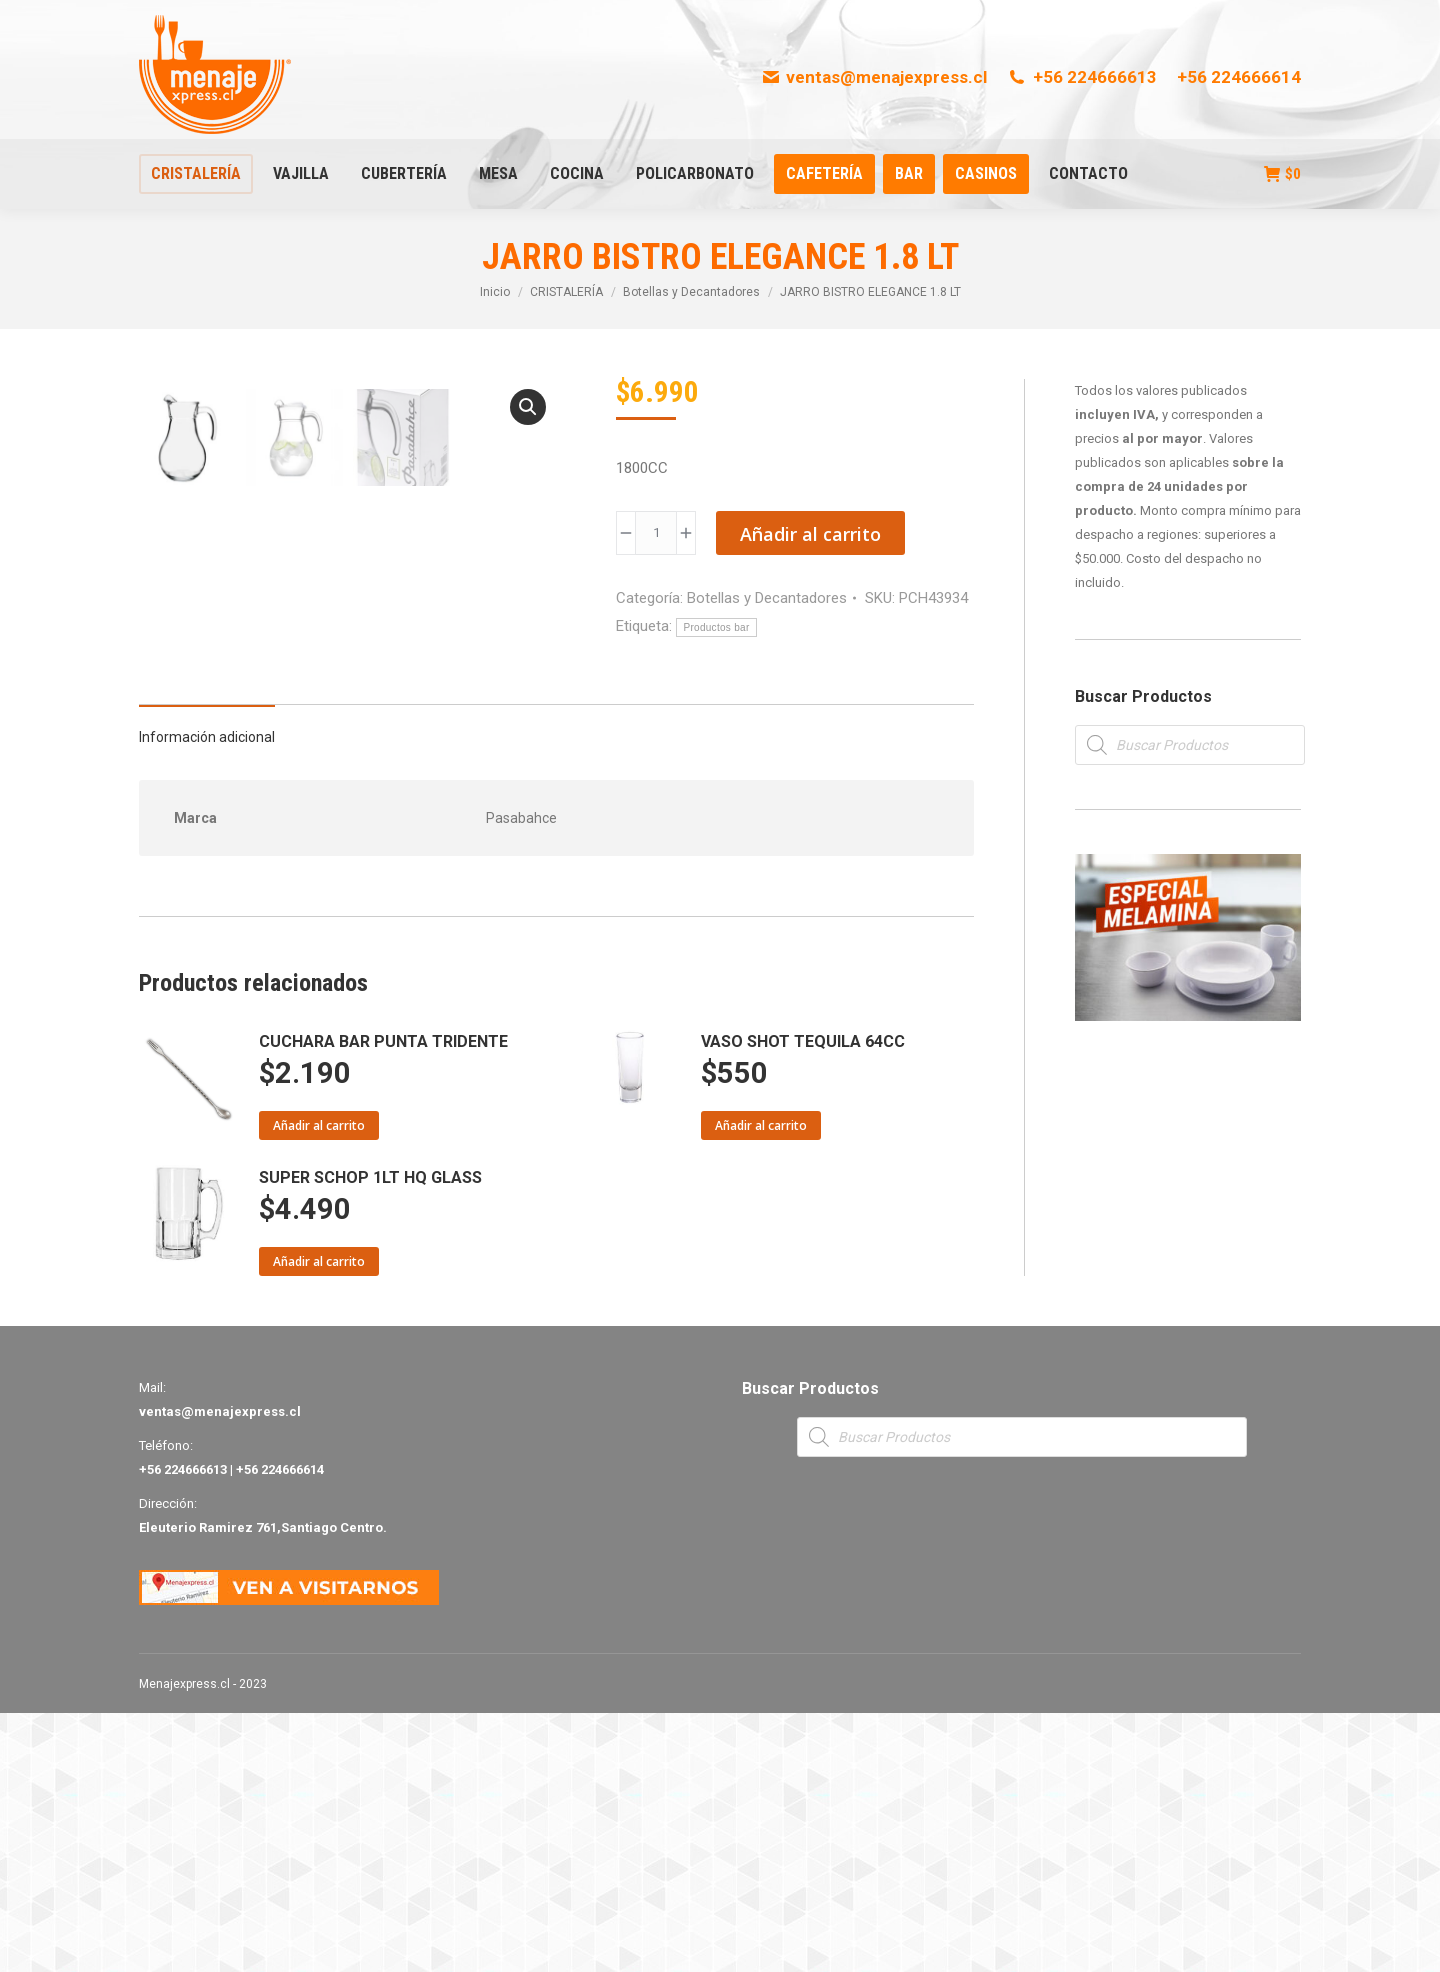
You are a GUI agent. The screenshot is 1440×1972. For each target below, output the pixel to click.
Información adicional (207, 996)
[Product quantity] (656, 533)
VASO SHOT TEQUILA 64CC (803, 1300)
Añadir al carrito (810, 534)
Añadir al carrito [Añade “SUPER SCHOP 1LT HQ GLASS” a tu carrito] (319, 1520)
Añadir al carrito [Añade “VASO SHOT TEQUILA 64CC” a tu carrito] (761, 1384)
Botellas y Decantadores (767, 598)
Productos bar (716, 627)
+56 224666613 (1082, 77)
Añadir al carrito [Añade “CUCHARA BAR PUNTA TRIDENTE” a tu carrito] (319, 1384)
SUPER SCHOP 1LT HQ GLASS (370, 1436)
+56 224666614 (1239, 77)
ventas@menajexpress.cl (874, 77)
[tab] (207, 986)
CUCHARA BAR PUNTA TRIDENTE (383, 1300)
